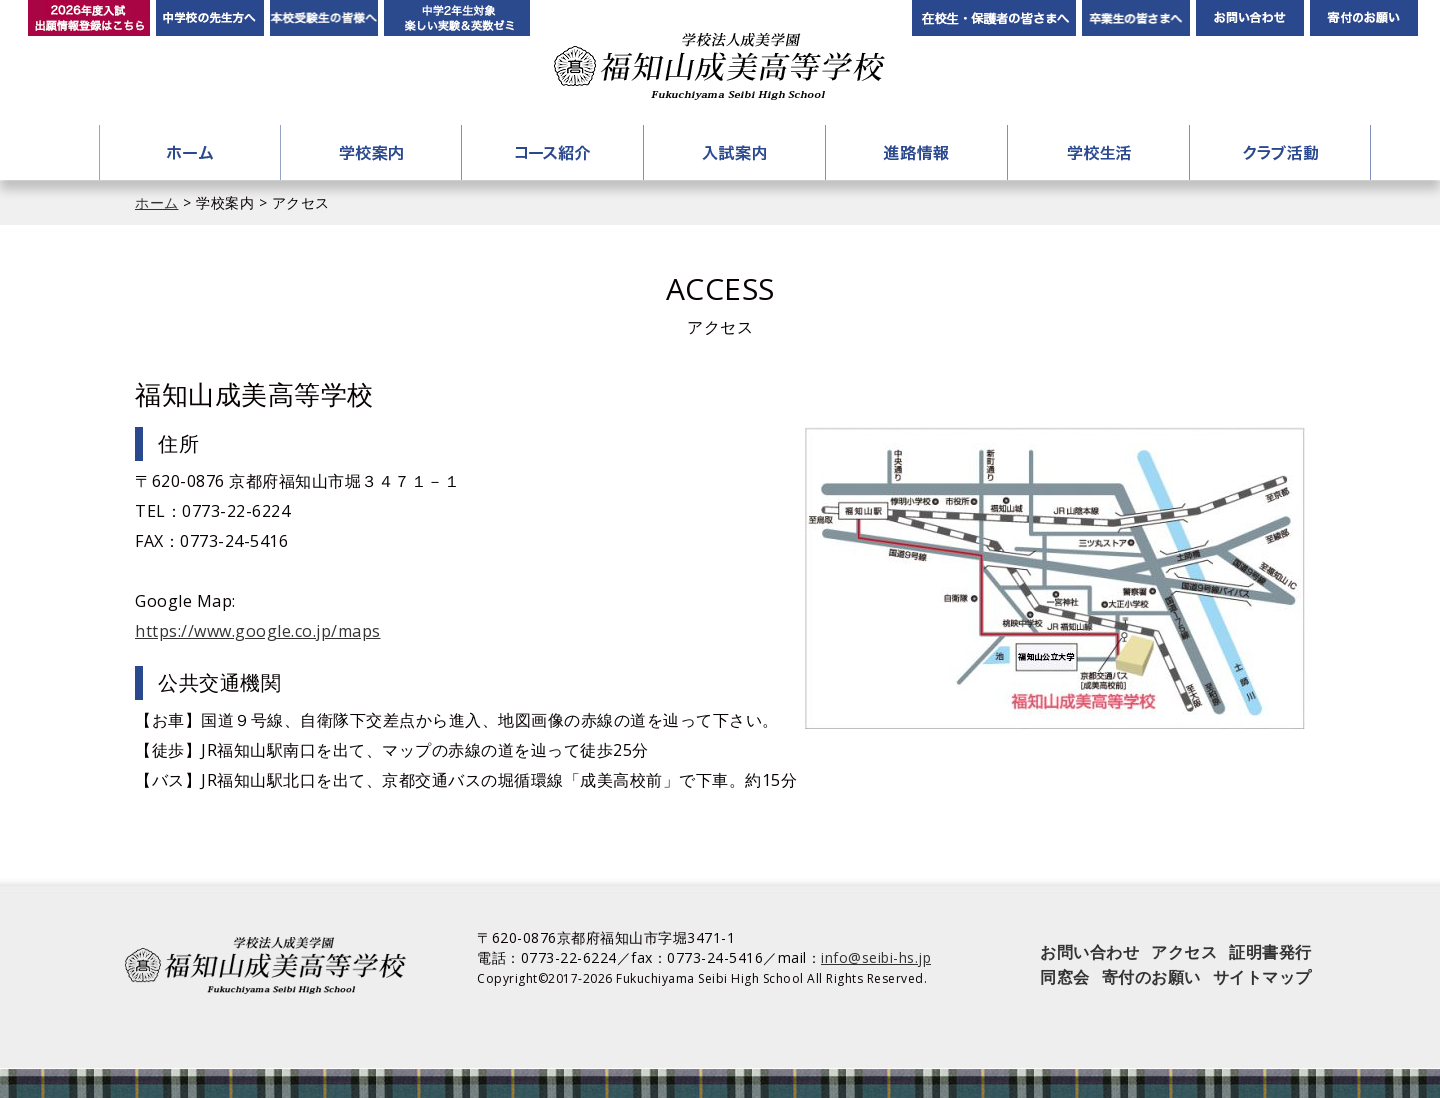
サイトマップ (1262, 977)
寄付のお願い (1364, 18)
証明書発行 (1270, 952)
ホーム (190, 152)
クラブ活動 (1280, 152)
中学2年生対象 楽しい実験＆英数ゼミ (457, 18)
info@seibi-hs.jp (876, 957)
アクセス (1184, 952)
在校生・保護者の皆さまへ (994, 18)
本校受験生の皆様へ (324, 18)
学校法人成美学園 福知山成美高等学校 (719, 66)
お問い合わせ (1250, 18)
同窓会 (1065, 977)
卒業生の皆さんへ (1136, 18)
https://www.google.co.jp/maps (258, 631)
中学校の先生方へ (210, 18)
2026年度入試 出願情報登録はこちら (89, 18)
